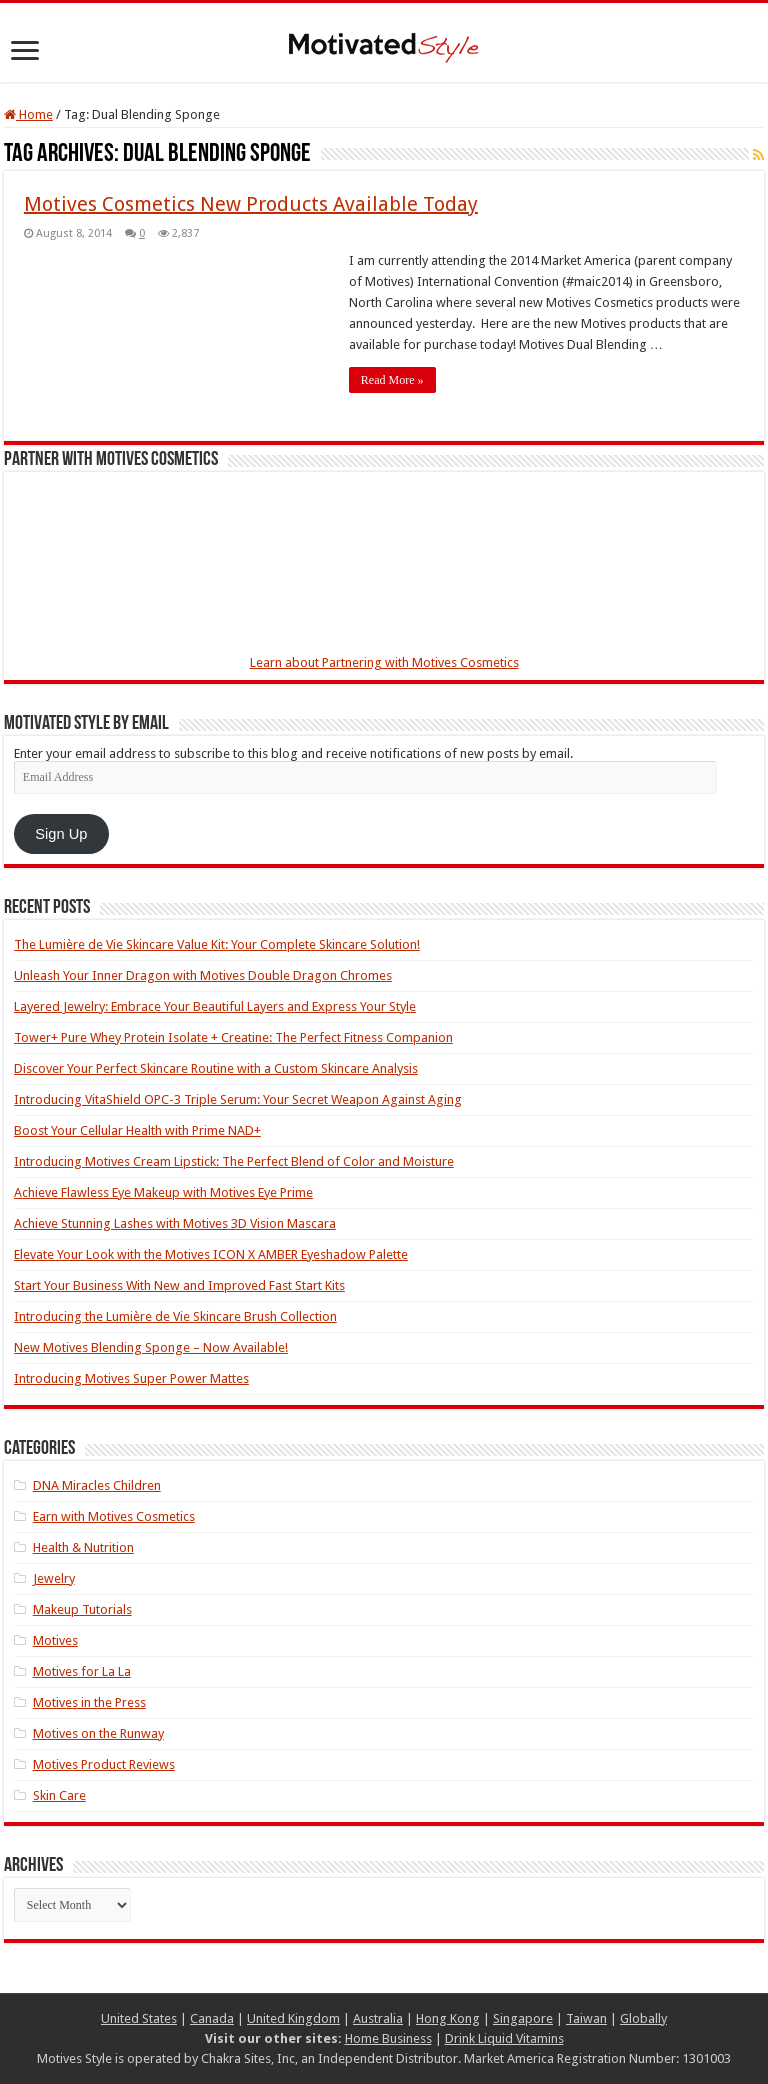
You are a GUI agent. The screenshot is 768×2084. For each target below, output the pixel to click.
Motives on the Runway (98, 1733)
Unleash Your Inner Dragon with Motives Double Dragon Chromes (203, 975)
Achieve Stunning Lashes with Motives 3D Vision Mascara (175, 1223)
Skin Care (59, 1795)
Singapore (523, 2018)
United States (139, 2018)
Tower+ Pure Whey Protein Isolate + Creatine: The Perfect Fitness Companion (233, 1037)
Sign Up (61, 834)
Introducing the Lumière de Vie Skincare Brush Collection (175, 1316)
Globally (643, 2018)
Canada (212, 2018)
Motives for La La (82, 1671)
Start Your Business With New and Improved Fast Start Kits (179, 1285)
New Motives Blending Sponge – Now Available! (151, 1347)
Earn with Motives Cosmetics (114, 1516)
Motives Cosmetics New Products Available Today (251, 204)
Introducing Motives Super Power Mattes (131, 1378)
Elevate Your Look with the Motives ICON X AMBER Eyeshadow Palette (211, 1254)
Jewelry (54, 1578)
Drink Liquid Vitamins (504, 2038)
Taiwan (586, 2018)
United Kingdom (293, 2018)
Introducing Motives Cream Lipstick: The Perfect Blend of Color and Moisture (234, 1161)
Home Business (388, 2038)
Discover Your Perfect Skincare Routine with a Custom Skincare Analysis (216, 1068)
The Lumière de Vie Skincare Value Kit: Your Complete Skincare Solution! (217, 944)
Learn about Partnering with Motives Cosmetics (384, 662)
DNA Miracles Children (97, 1485)
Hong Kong (448, 2018)
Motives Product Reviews (104, 1764)
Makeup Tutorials (82, 1609)
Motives (55, 1640)
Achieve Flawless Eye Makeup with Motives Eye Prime (163, 1192)
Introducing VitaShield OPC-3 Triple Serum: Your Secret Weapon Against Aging (238, 1099)
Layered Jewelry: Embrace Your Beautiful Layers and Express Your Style (215, 1006)
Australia (378, 2018)
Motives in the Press (89, 1702)
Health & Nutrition (83, 1547)
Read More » (392, 380)
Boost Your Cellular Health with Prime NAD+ (137, 1130)
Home (28, 114)
